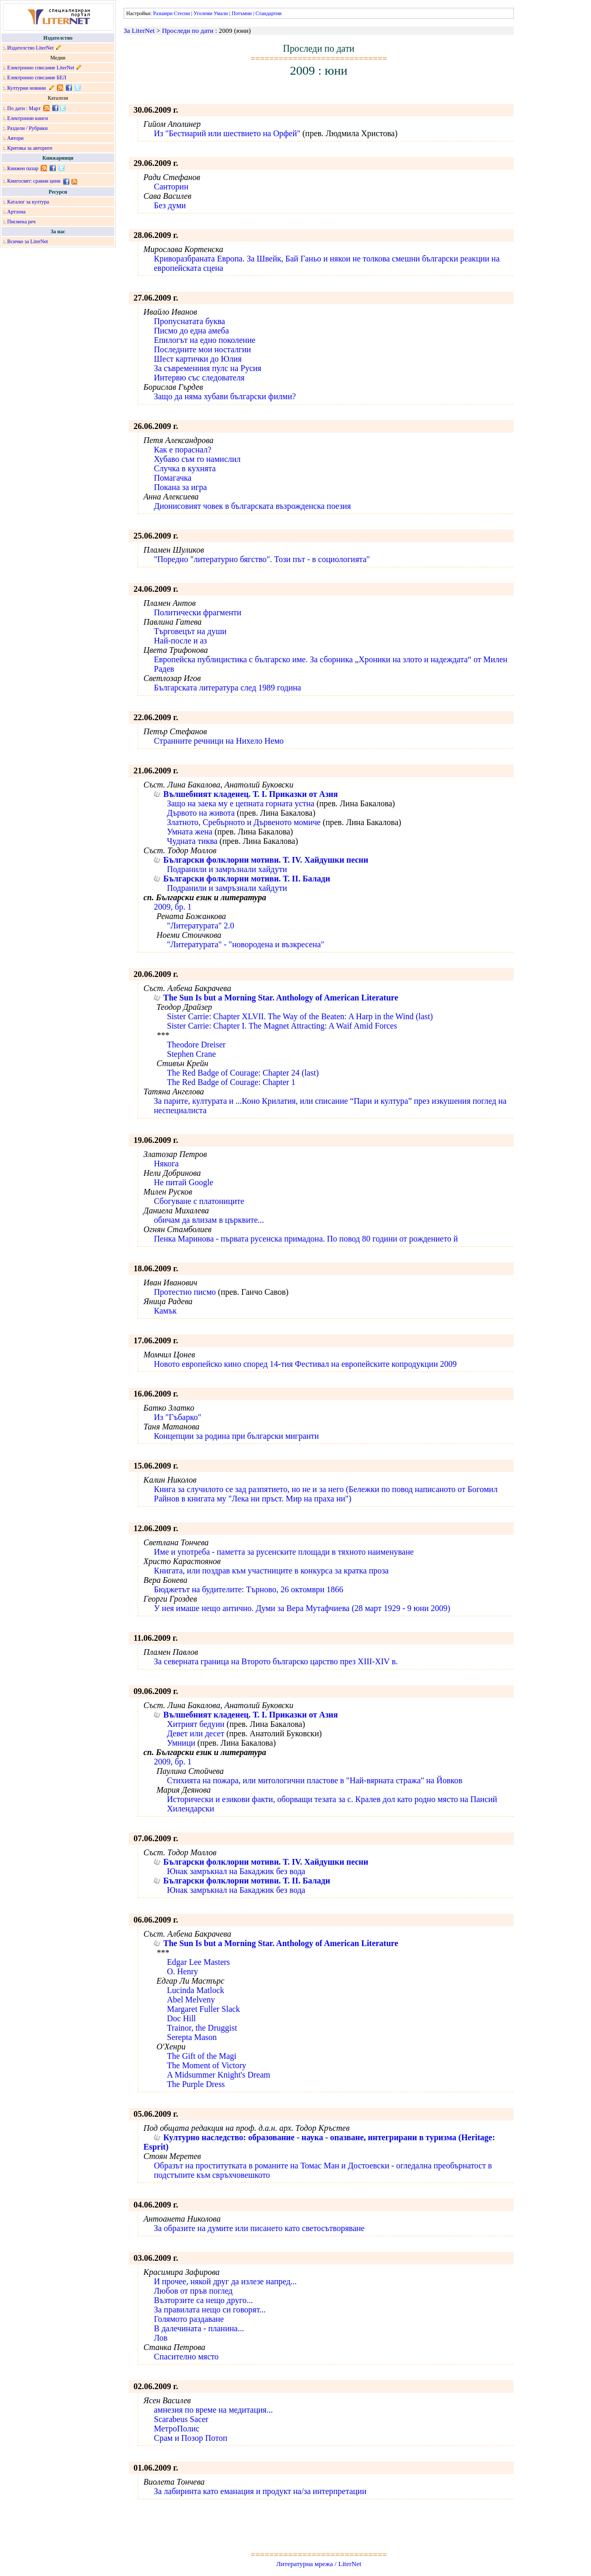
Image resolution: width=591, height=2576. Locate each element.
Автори (15, 138)
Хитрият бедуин (195, 1724)
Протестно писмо (185, 1291)
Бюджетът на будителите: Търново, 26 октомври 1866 (248, 1589)
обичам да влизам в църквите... (209, 1219)
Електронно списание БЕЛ (36, 77)
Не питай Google (183, 1182)
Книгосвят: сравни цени (34, 181)
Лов (160, 2337)
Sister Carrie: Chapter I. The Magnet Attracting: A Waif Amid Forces (282, 1025)
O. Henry (182, 1971)
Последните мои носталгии (202, 349)
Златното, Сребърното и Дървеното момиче (244, 822)
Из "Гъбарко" (177, 1417)
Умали (221, 13)
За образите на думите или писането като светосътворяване (259, 2228)
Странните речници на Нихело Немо (219, 740)
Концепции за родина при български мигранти (236, 1436)
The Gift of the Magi (201, 2056)
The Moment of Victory (206, 2065)
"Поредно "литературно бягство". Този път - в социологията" (262, 559)
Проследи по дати (187, 30)
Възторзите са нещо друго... (203, 2300)
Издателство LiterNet (30, 48)
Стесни (182, 13)
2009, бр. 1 (172, 906)
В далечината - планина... (199, 2328)
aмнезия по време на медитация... (213, 2409)
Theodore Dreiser (196, 1044)
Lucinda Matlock (195, 1990)
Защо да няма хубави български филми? (225, 396)
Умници (181, 1742)
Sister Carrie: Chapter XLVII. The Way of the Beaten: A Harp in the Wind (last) (300, 1016)
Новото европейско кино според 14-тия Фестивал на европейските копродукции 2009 (305, 1363)
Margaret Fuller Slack (203, 2009)
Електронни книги (27, 118)
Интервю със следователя (199, 377)
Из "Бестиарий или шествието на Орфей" (227, 133)
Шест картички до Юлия (198, 358)
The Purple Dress (196, 2084)
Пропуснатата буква (189, 321)
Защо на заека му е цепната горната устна (241, 803)
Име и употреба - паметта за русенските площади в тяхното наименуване (284, 1551)
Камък (165, 1310)
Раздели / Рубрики (27, 128)
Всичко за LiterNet (27, 241)
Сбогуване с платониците (199, 1201)
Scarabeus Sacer (181, 2419)
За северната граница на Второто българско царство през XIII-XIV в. (275, 1661)
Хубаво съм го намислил (197, 459)
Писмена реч (21, 221)
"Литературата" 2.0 (200, 925)
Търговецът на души (190, 631)
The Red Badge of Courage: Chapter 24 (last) (243, 1072)
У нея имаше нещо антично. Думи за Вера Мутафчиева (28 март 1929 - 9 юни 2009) (302, 1608)
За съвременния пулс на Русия (207, 368)
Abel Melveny (191, 1999)
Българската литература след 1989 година (227, 687)
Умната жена (189, 831)
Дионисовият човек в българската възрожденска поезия (252, 506)
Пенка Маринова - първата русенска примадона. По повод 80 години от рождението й (306, 1238)
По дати (16, 108)
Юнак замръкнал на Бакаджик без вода (236, 1871)
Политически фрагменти (198, 612)
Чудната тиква (192, 841)
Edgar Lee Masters (198, 1962)
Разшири (162, 13)
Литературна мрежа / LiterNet (318, 2564)
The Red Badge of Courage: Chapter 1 (231, 1082)
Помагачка (172, 477)
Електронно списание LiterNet (41, 67)
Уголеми (203, 13)
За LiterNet (139, 30)
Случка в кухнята (185, 468)
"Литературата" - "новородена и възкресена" (245, 944)
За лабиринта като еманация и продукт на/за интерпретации (260, 2491)
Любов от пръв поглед (193, 2290)
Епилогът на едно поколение (205, 340)
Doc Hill (181, 2018)
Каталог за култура (28, 202)
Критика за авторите (30, 148)
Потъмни (242, 13)
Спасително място (186, 2356)
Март (35, 108)
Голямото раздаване (189, 2319)
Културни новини (26, 88)
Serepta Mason (192, 2037)
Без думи (170, 205)
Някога (166, 1163)
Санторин (171, 186)
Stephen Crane (191, 1054)
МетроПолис (176, 2428)
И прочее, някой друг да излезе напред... (225, 2281)
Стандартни (269, 13)
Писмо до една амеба (191, 330)
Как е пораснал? (182, 449)
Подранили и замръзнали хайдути (227, 869)
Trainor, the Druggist (202, 2027)
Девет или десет (195, 1733)
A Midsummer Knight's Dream (218, 2074)
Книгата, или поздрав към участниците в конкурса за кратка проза (271, 1570)
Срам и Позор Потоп (190, 2438)
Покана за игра (180, 487)
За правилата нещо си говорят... (210, 2309)
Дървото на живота (201, 812)
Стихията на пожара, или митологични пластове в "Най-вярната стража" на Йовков (314, 1780)
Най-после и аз (180, 640)
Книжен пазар (23, 168)
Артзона (16, 211)
